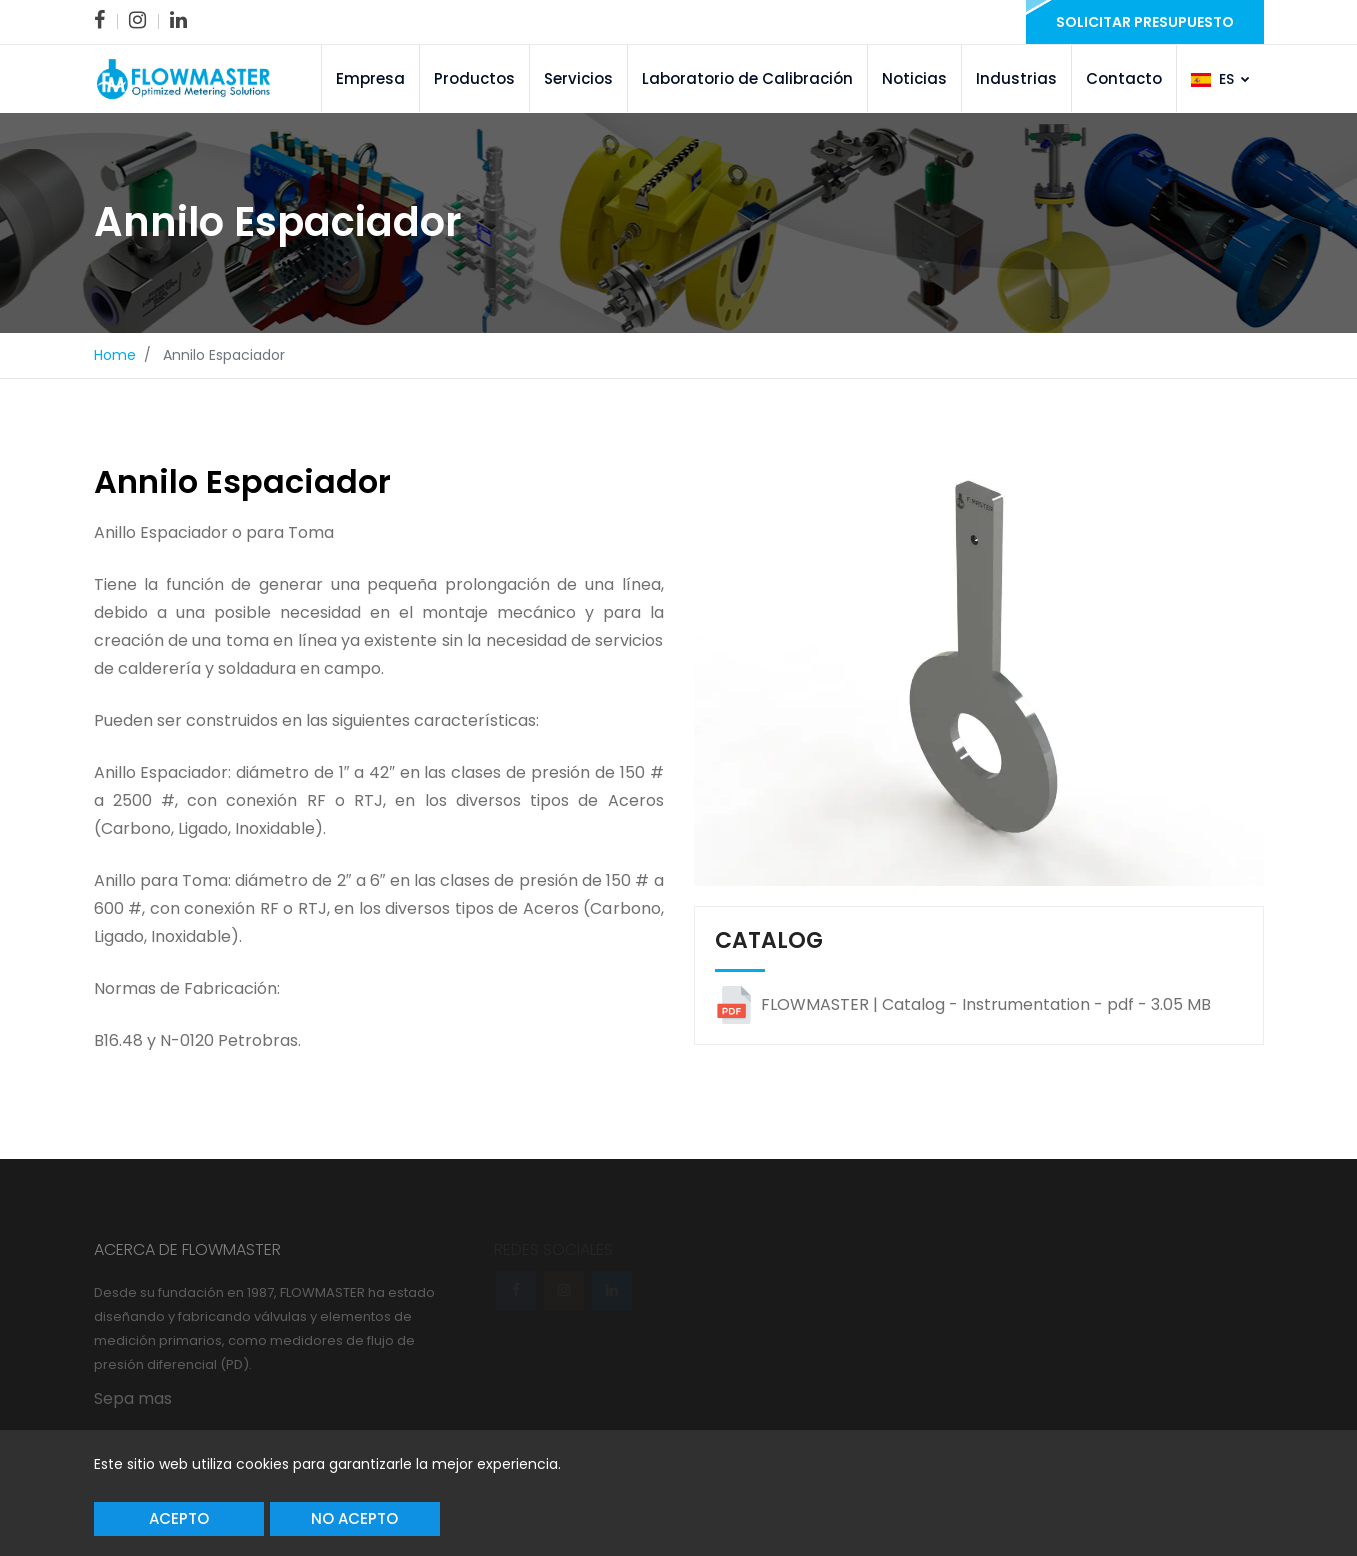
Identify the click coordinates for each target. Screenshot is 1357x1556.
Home (115, 355)
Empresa (370, 78)
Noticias (914, 78)
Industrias (1016, 78)
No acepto (354, 1518)
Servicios (578, 78)
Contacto (1124, 78)
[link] (99, 20)
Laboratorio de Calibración (747, 78)
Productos (474, 78)
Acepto (179, 1518)
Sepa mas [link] (133, 1398)
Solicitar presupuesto (1145, 22)
